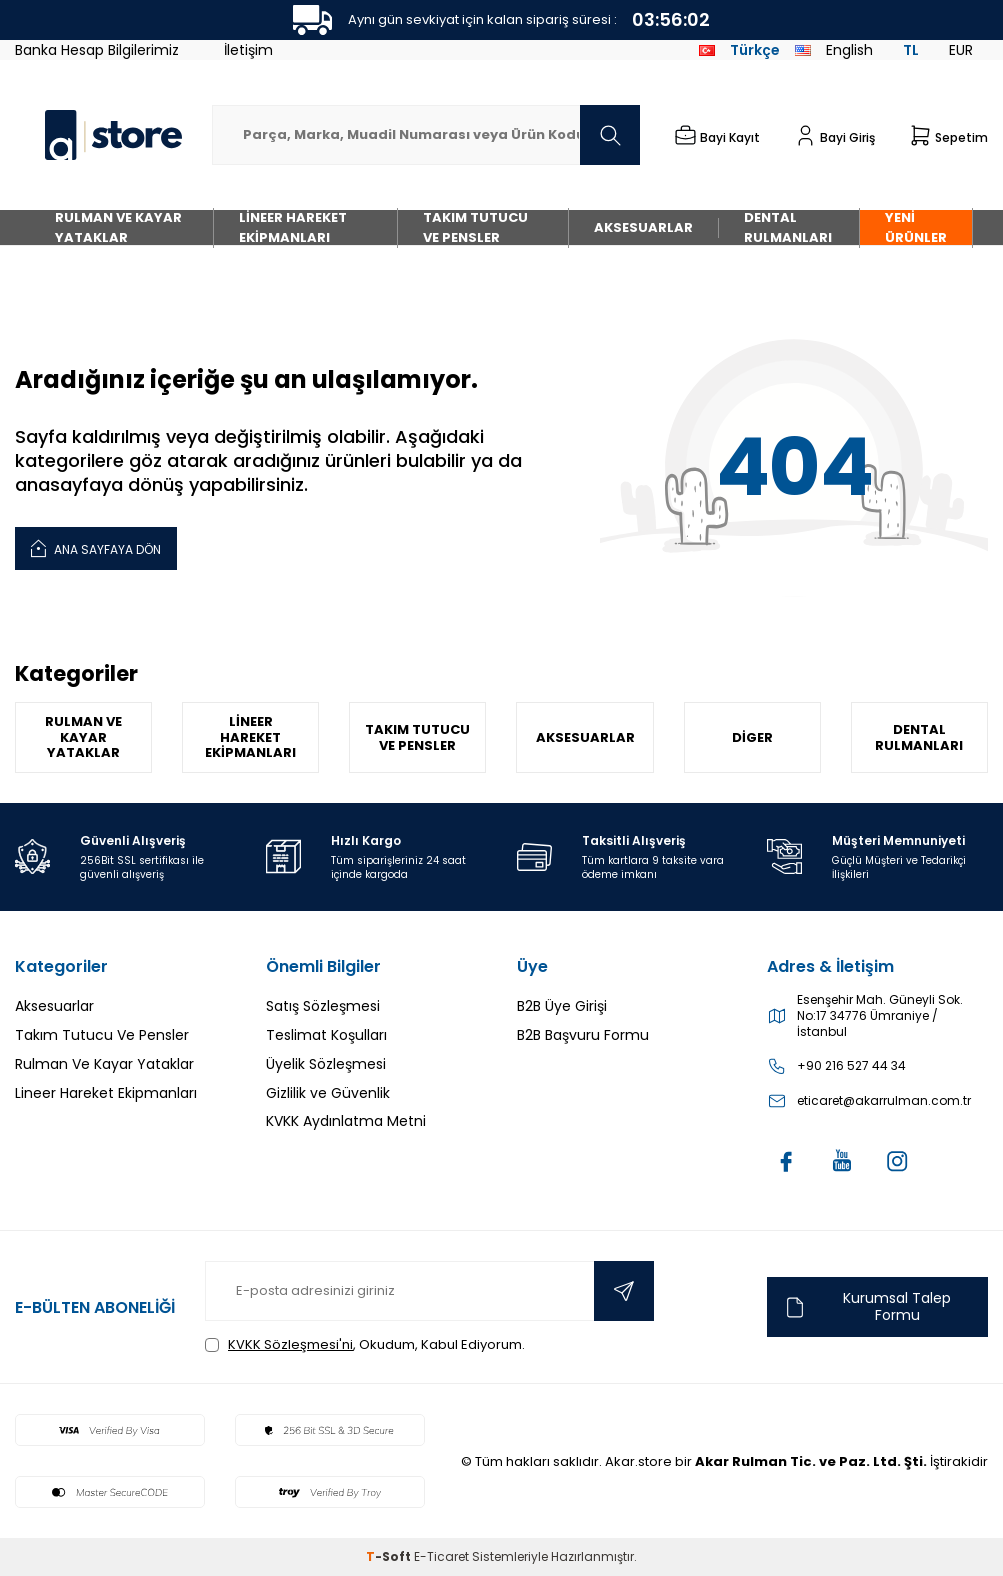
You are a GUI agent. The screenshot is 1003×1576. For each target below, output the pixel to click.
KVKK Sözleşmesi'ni (290, 1344)
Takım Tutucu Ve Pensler (475, 227)
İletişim (248, 50)
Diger (752, 737)
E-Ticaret (441, 1556)
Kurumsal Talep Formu (867, 1306)
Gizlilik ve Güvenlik (328, 1093)
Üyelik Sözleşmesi (326, 1064)
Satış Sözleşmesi (323, 1006)
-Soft (390, 1556)
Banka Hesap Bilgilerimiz (97, 50)
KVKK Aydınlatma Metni (346, 1121)
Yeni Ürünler (916, 227)
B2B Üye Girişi (562, 1006)
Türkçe (739, 50)
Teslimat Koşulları (326, 1035)
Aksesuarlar (643, 227)
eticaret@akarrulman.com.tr (884, 1101)
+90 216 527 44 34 (851, 1066)
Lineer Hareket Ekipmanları (293, 227)
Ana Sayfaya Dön (96, 547)
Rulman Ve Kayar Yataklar (118, 227)
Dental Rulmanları (788, 227)
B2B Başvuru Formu (583, 1035)
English (834, 50)
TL (911, 50)
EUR (961, 50)
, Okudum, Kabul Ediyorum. (365, 1344)
